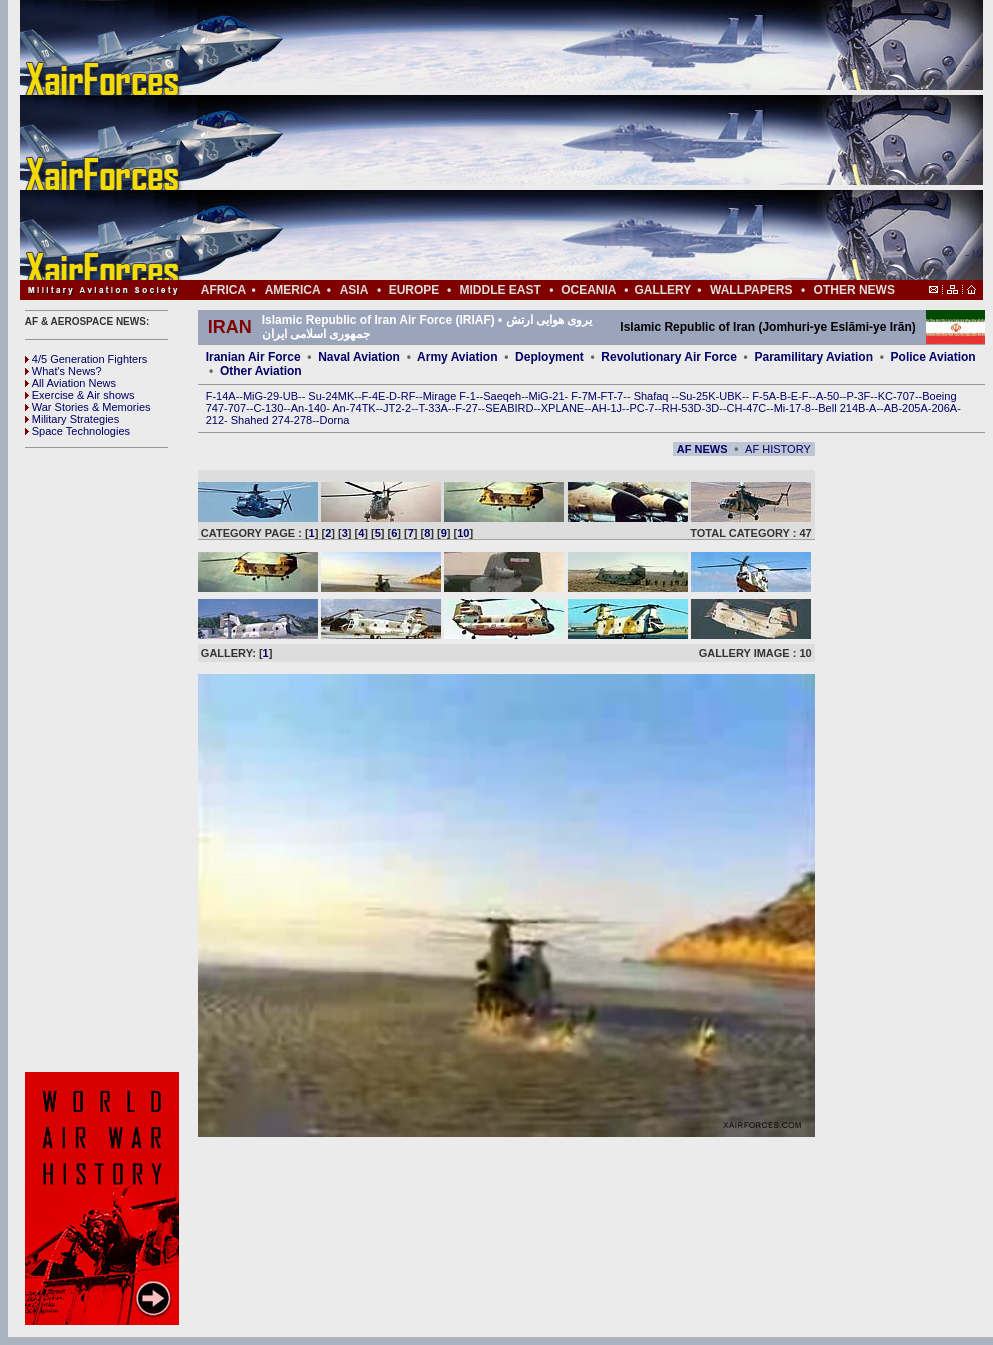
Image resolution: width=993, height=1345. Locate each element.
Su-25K (697, 396)
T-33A (432, 408)
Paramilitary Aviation (814, 357)
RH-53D (682, 408)
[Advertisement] (561, 140)
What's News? (63, 371)
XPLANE (562, 408)
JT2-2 (397, 408)
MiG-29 (261, 396)
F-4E (374, 396)
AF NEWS (702, 449)
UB (290, 396)
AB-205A (906, 408)
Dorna (334, 420)
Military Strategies (72, 419)
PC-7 (641, 408)
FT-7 (612, 396)
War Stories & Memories (88, 407)
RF (408, 396)
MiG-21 (546, 396)
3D (712, 408)
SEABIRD (509, 408)
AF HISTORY (778, 449)
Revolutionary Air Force (669, 357)
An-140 (308, 408)
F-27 (466, 408)
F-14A (221, 396)
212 (215, 420)
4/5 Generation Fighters (88, 359)
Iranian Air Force (253, 357)
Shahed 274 (260, 420)
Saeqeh (502, 396)
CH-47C (747, 408)
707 (237, 408)
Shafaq (653, 396)
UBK (730, 396)
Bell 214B (841, 408)
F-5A (764, 396)
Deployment (549, 357)
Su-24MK (331, 396)
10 (463, 533)
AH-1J (607, 408)
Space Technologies (77, 431)
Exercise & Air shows (80, 395)
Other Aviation (261, 371)
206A (944, 408)
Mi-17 (788, 408)
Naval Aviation (359, 357)
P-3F (858, 396)
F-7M (584, 396)
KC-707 (896, 396)
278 (303, 420)
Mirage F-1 (449, 396)
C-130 (268, 408)
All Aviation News (70, 383)
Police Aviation (933, 357)
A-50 (827, 396)
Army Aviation (457, 357)
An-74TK (353, 408)
